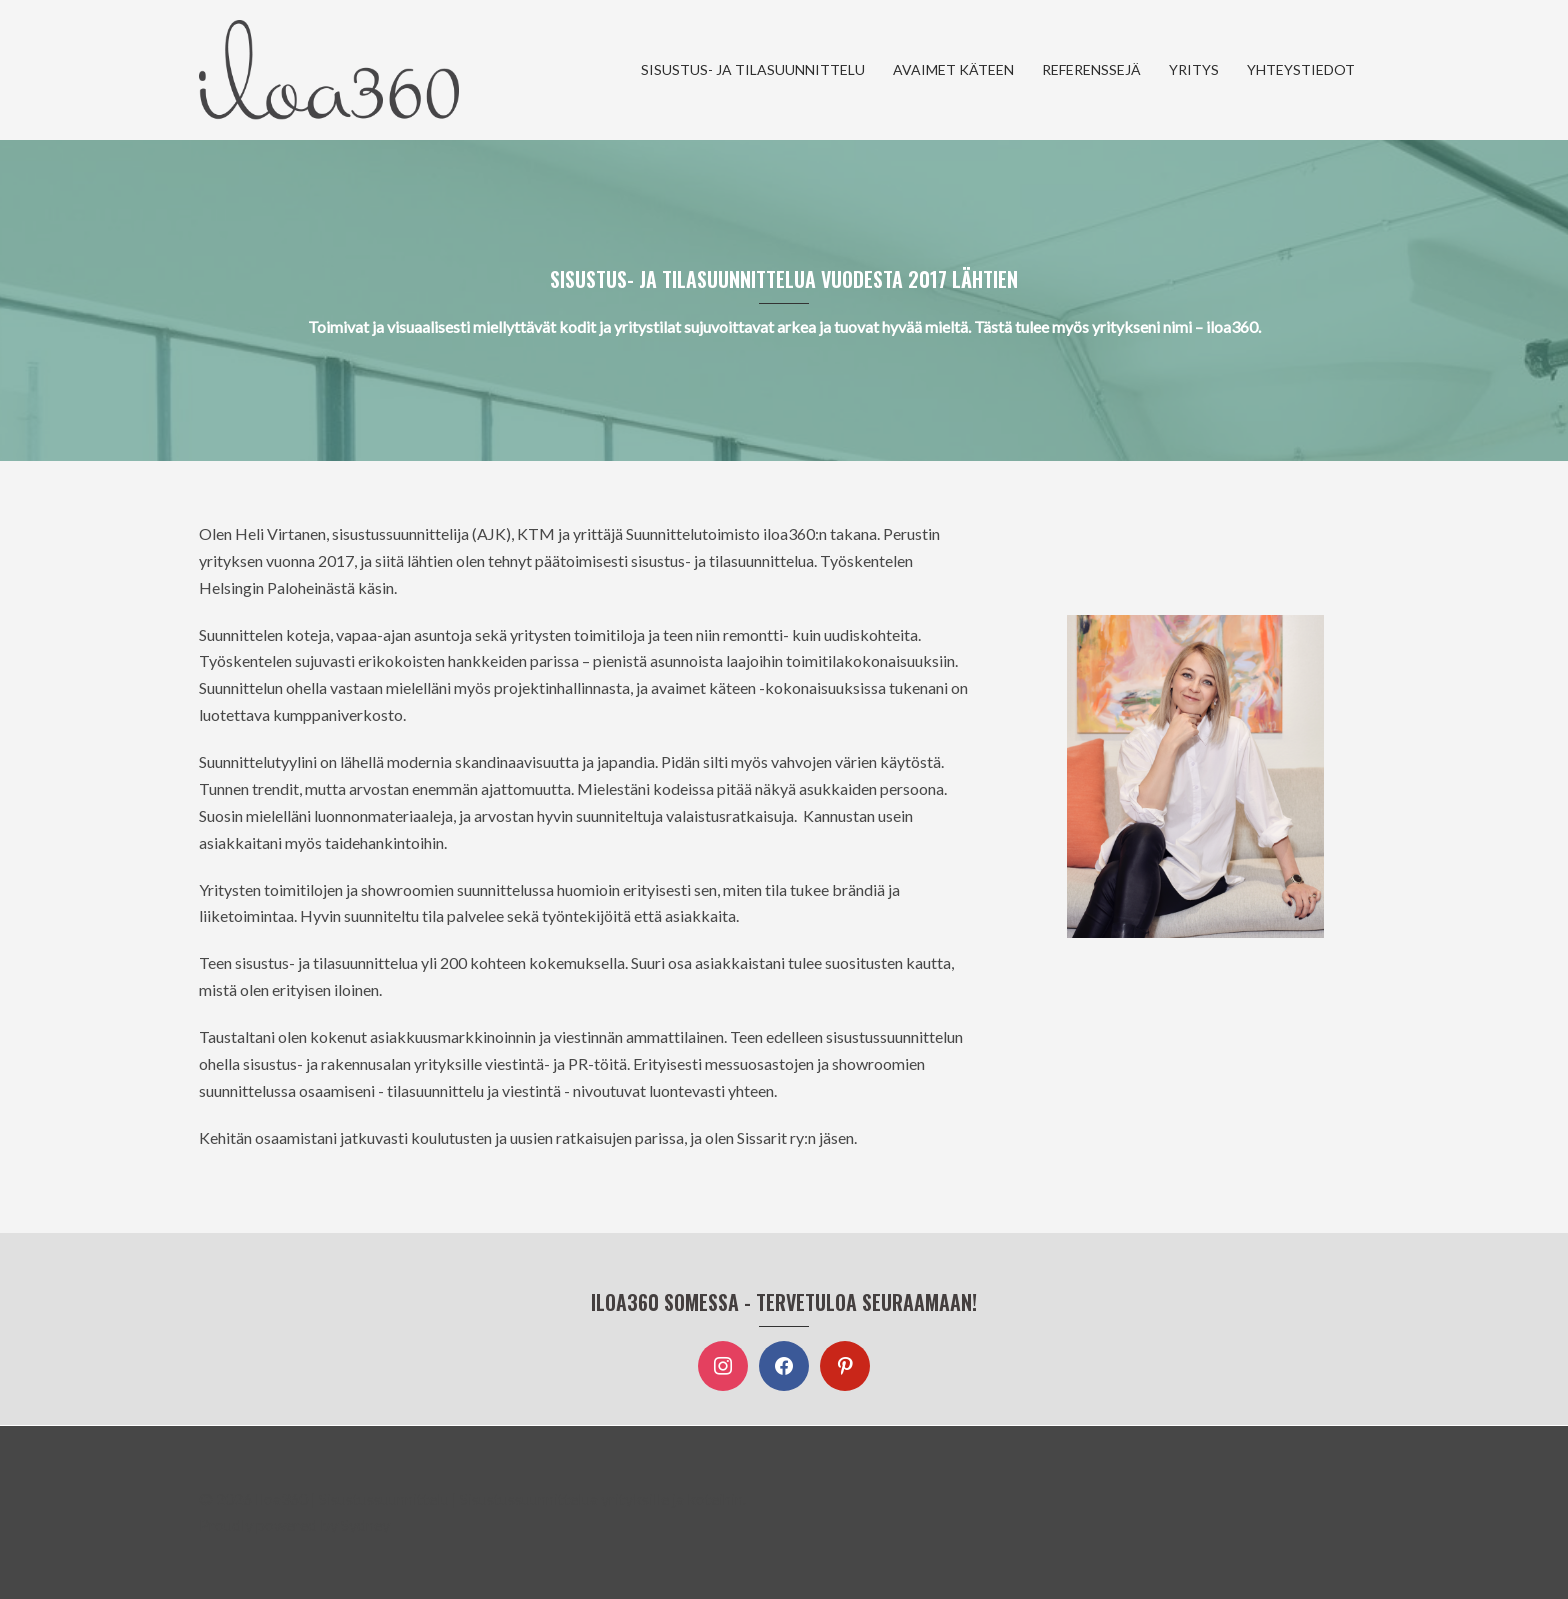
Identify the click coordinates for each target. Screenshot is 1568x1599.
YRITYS (1194, 69)
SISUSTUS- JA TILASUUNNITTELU (753, 69)
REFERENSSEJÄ (1091, 69)
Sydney (365, 1524)
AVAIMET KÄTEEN (953, 69)
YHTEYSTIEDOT (1301, 69)
